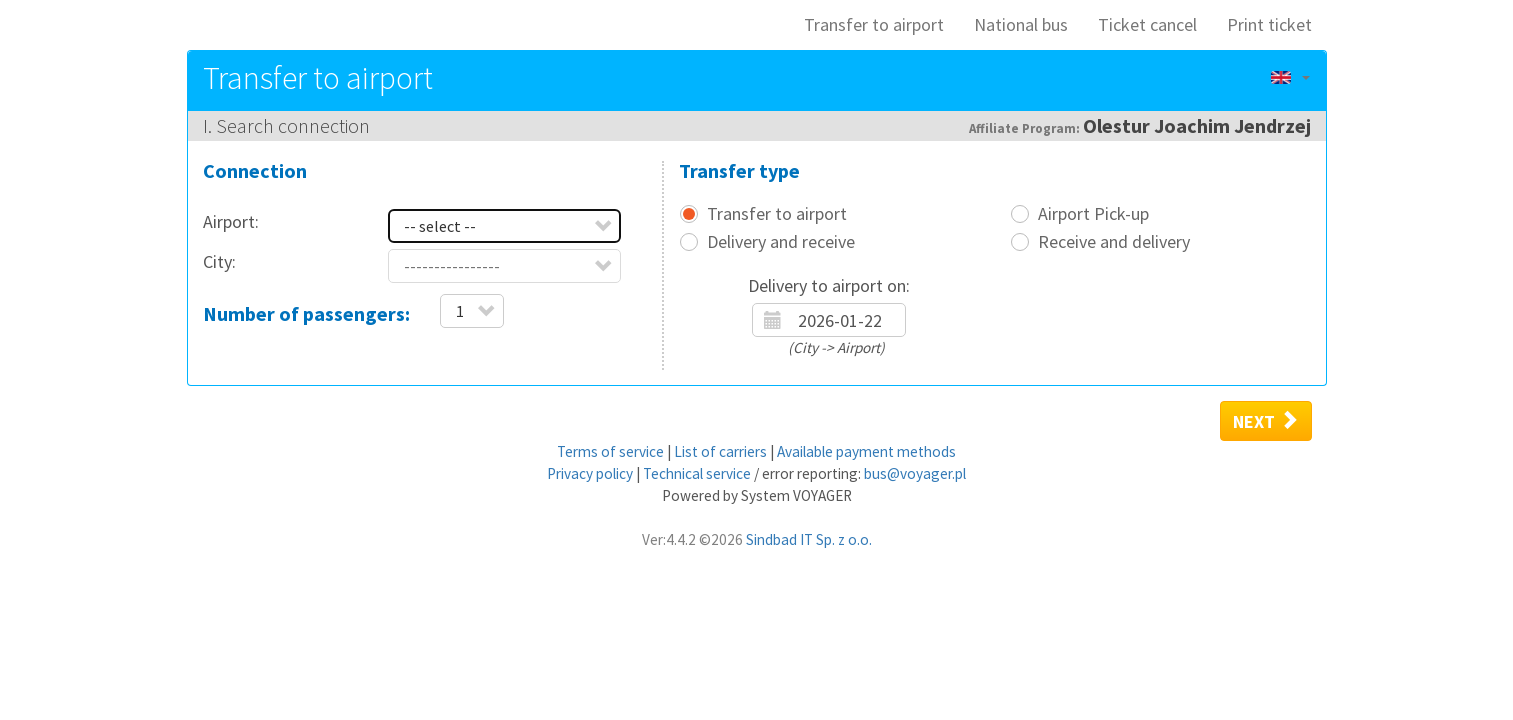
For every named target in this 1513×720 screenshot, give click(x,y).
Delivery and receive (781, 242)
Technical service (697, 473)
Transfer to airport (874, 24)
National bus (1021, 24)
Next (1266, 421)
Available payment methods (866, 451)
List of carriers (720, 451)
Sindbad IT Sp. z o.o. (809, 539)
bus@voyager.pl (915, 473)
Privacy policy (590, 473)
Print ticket (1269, 24)
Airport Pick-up (1093, 214)
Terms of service (610, 451)
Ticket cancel (1147, 24)
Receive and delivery (1114, 242)
